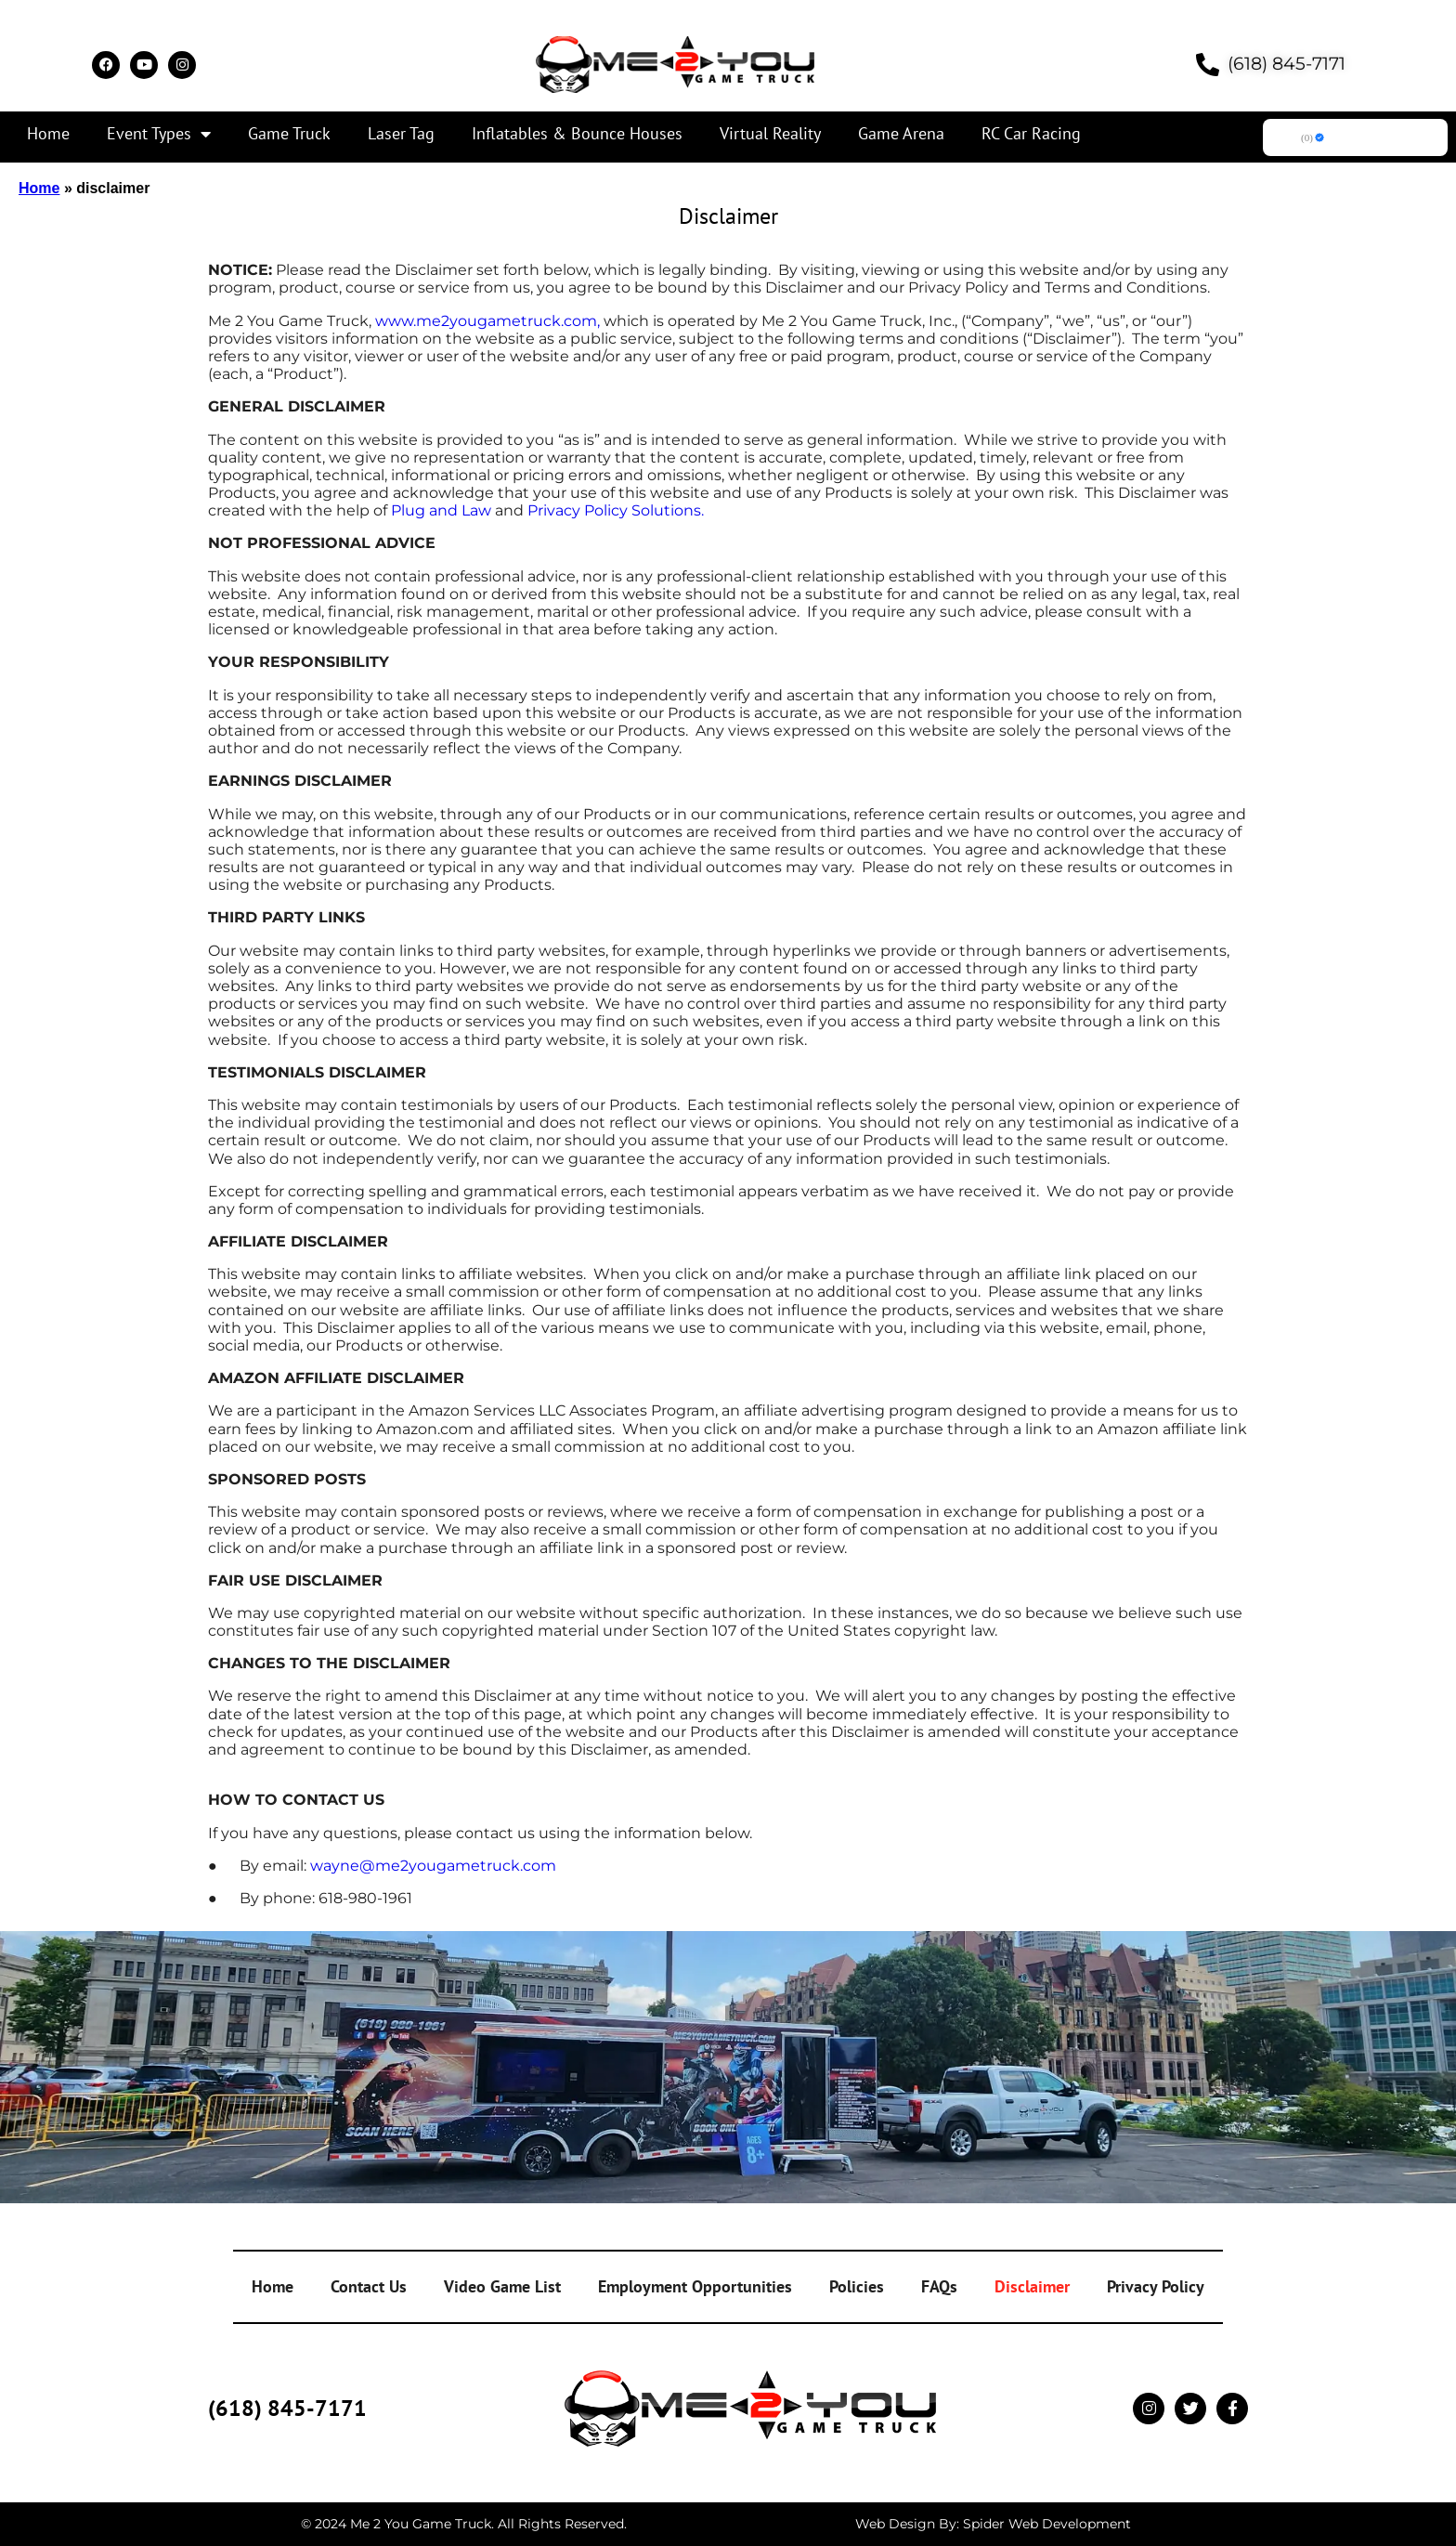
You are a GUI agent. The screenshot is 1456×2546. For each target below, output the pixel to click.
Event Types (159, 133)
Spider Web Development (1047, 2523)
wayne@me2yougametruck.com (433, 1865)
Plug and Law (441, 510)
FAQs (939, 2286)
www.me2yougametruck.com (486, 321)
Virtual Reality (770, 133)
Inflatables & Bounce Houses (577, 133)
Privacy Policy (1155, 2286)
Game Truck (289, 133)
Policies (856, 2286)
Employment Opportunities (695, 2286)
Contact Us (369, 2286)
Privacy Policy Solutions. (615, 510)
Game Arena (901, 133)
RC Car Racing (1031, 133)
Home (48, 133)
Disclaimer (1032, 2286)
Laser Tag (401, 133)
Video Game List (502, 2286)
